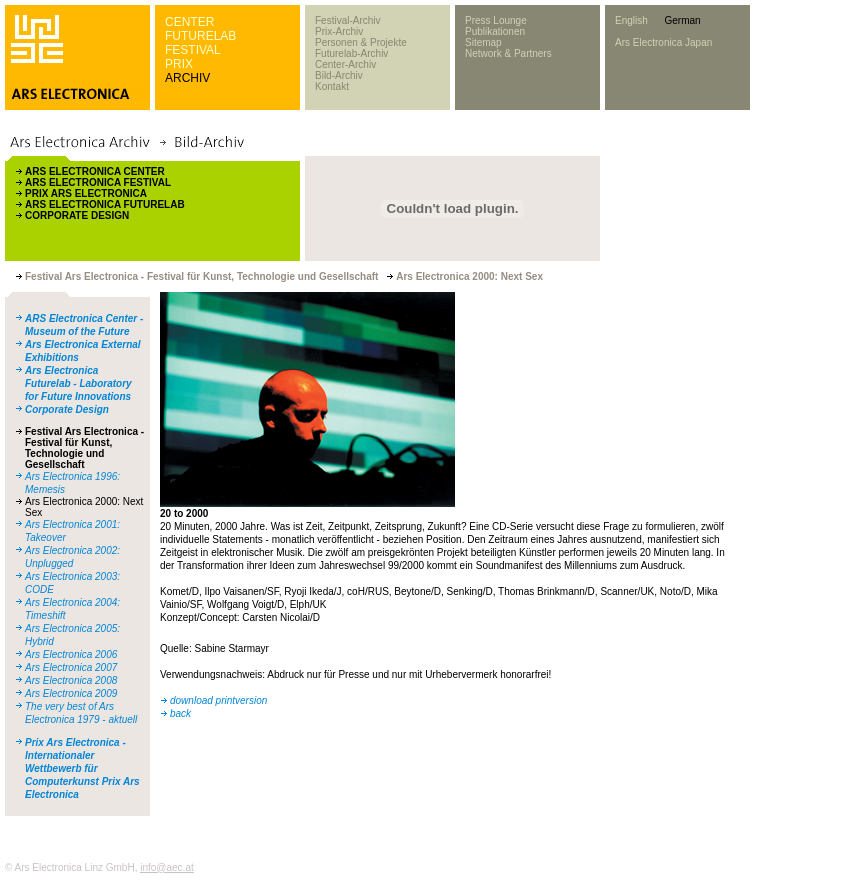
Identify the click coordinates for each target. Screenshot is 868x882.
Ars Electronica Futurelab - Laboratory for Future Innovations (78, 383)
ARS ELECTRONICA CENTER (95, 171)
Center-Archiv (345, 64)
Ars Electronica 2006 (71, 654)
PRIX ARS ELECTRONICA (86, 193)
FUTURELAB (200, 36)
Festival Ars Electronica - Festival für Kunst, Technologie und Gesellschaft (84, 448)
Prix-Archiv (339, 31)
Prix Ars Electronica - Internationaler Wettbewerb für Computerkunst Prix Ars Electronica (82, 768)
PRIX (179, 64)
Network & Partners (508, 53)
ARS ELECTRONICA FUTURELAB (105, 204)
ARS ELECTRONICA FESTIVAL (98, 182)
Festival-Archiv (348, 20)
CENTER (189, 22)
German (682, 20)
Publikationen (495, 31)
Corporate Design (67, 409)
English (631, 20)
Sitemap (483, 42)
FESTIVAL (193, 50)
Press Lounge (496, 20)
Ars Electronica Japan (663, 42)
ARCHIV (187, 78)
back (180, 713)
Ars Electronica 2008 (71, 680)
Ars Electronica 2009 (71, 693)
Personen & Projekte (361, 42)
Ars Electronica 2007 (71, 667)
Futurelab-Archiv (351, 53)
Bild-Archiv (339, 75)
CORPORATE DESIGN (77, 215)
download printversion (218, 700)
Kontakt (332, 86)
